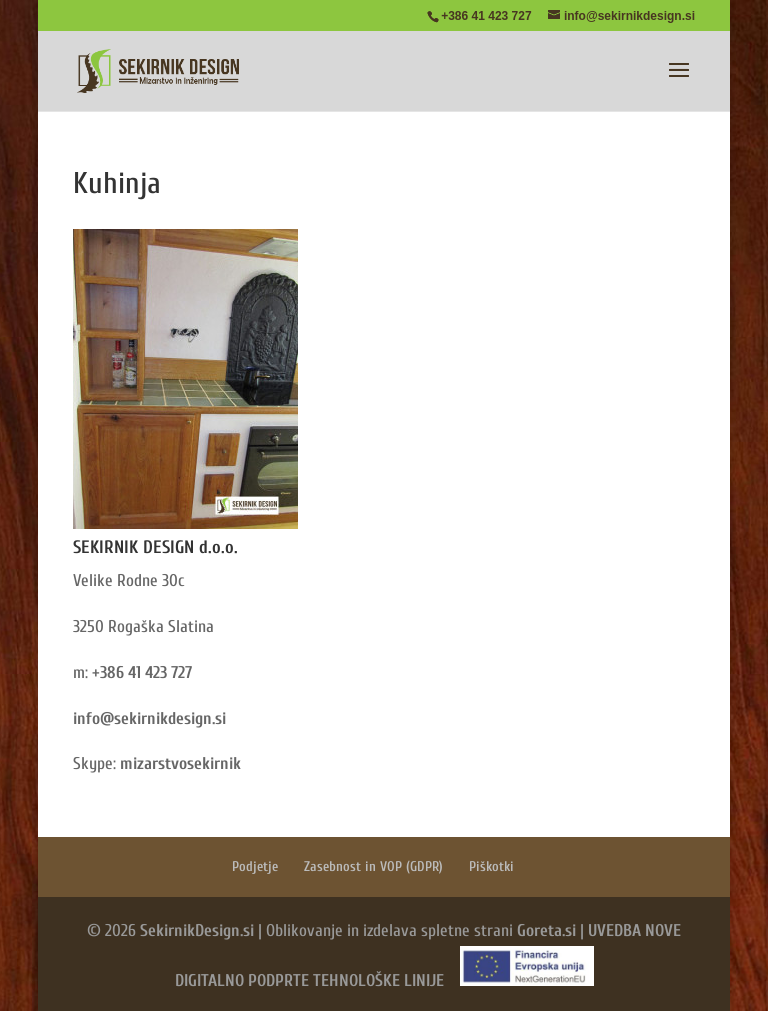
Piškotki (491, 866)
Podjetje (255, 866)
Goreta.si (546, 930)
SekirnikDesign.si (197, 930)
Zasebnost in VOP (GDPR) (373, 866)
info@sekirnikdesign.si (149, 718)
